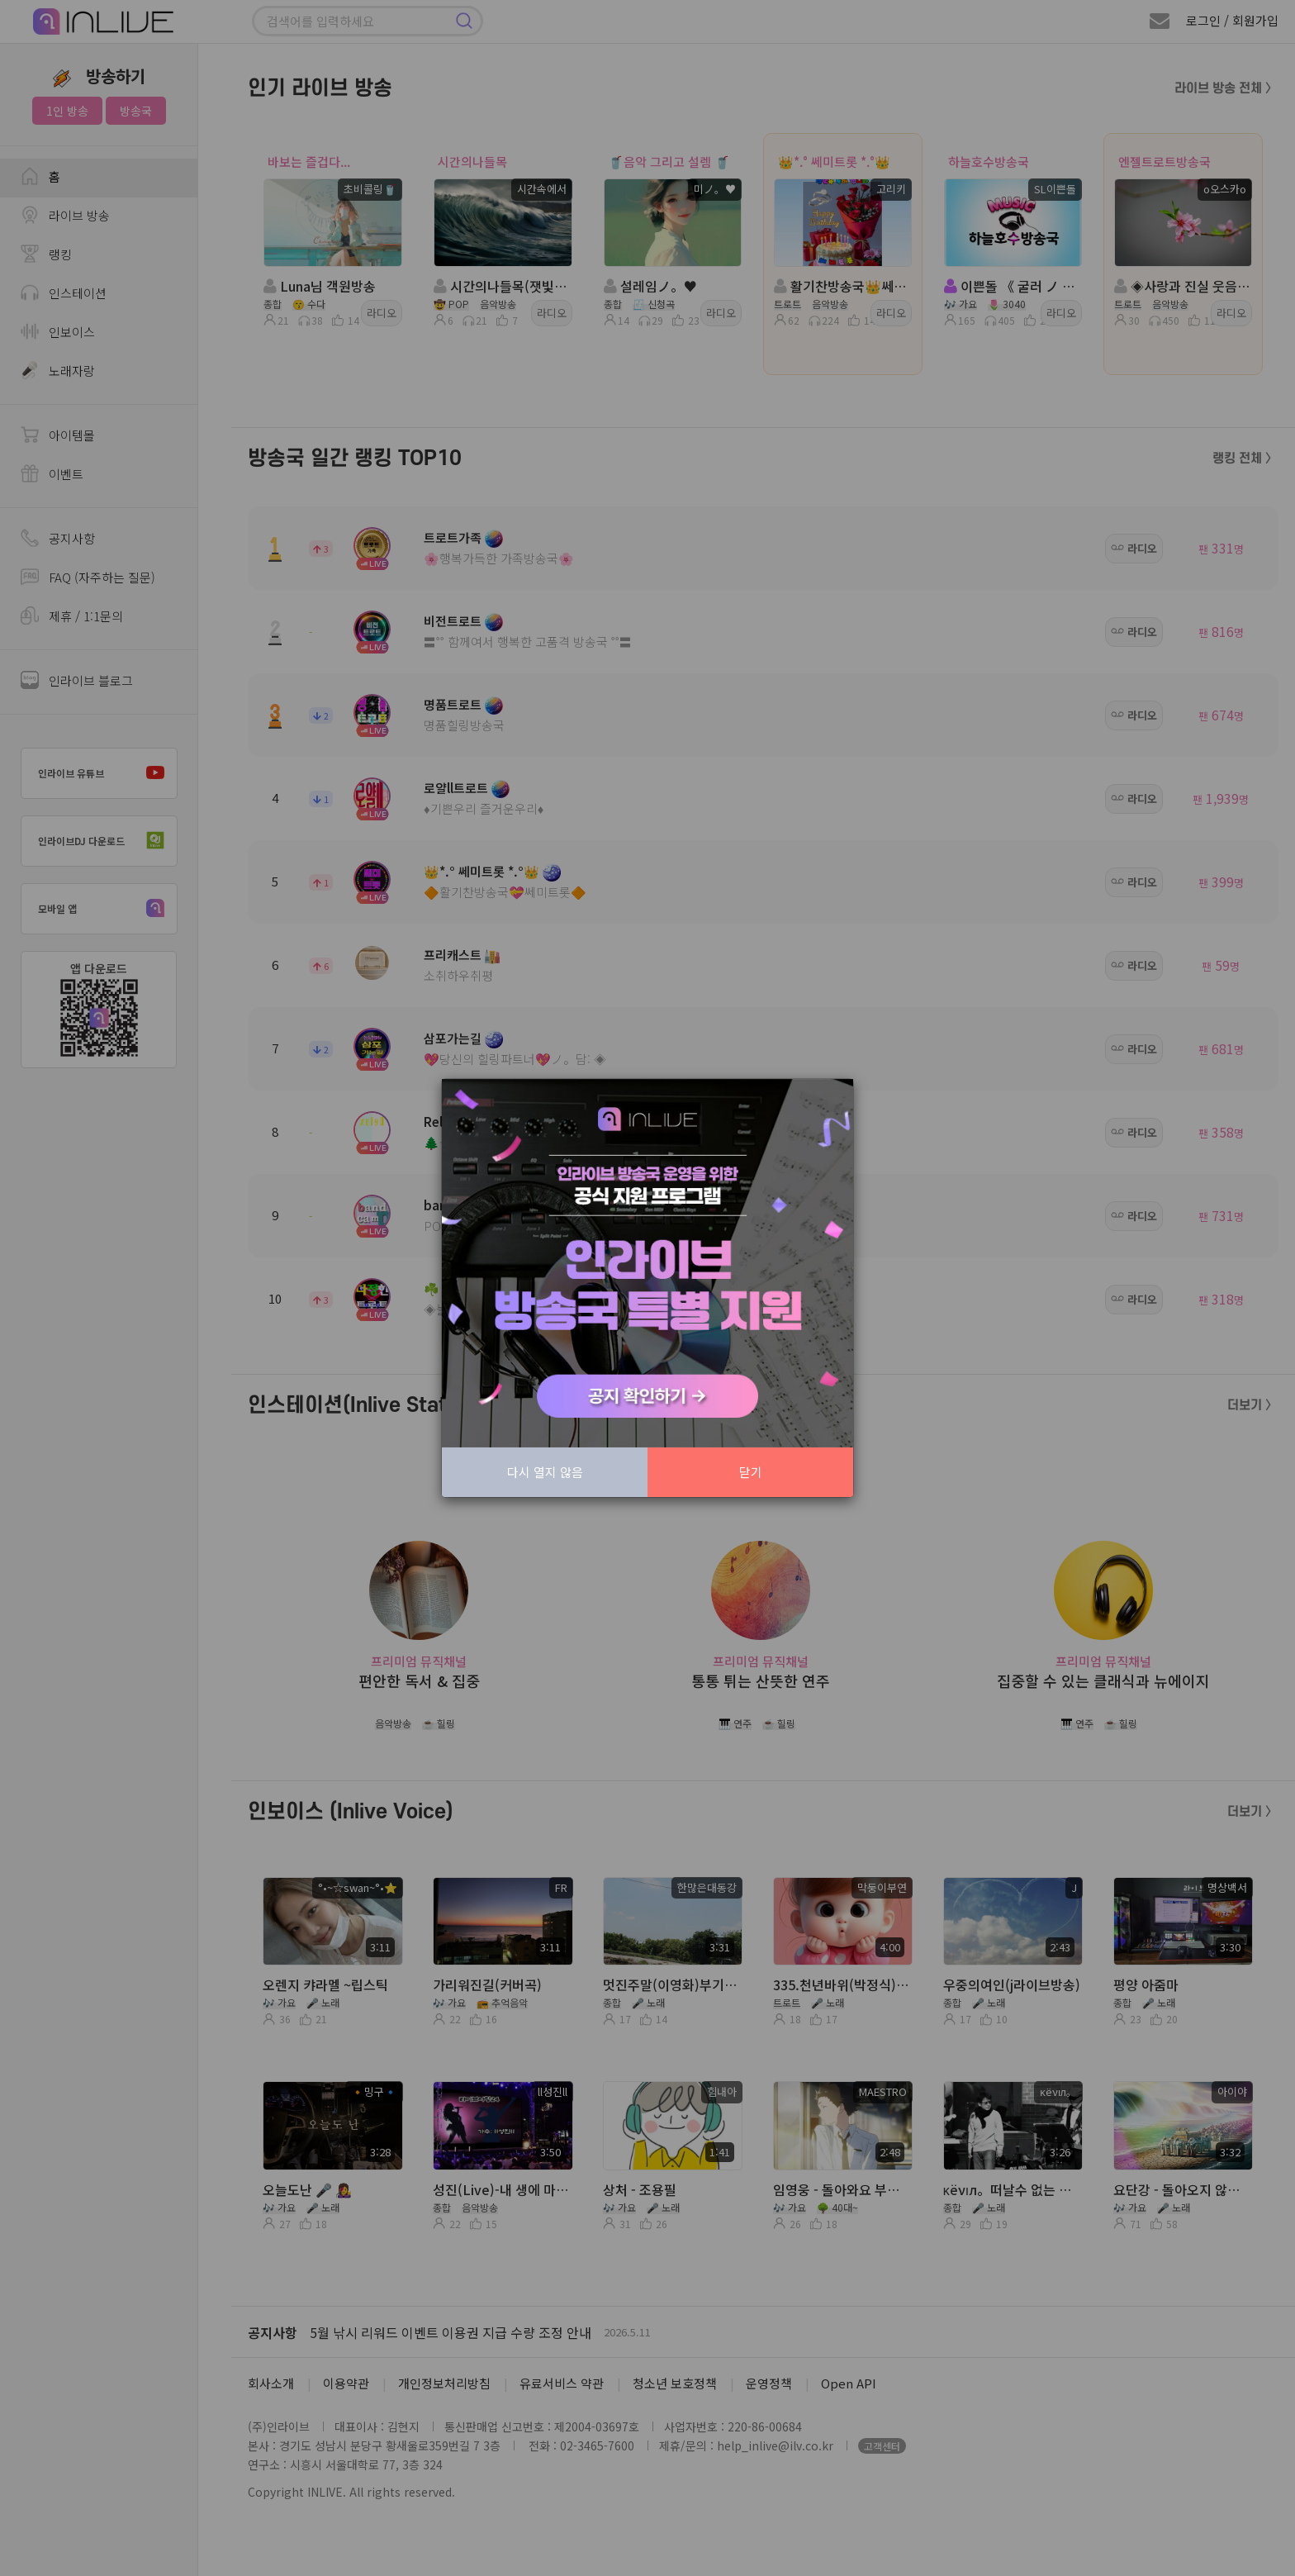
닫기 (750, 1471)
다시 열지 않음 (545, 1471)
